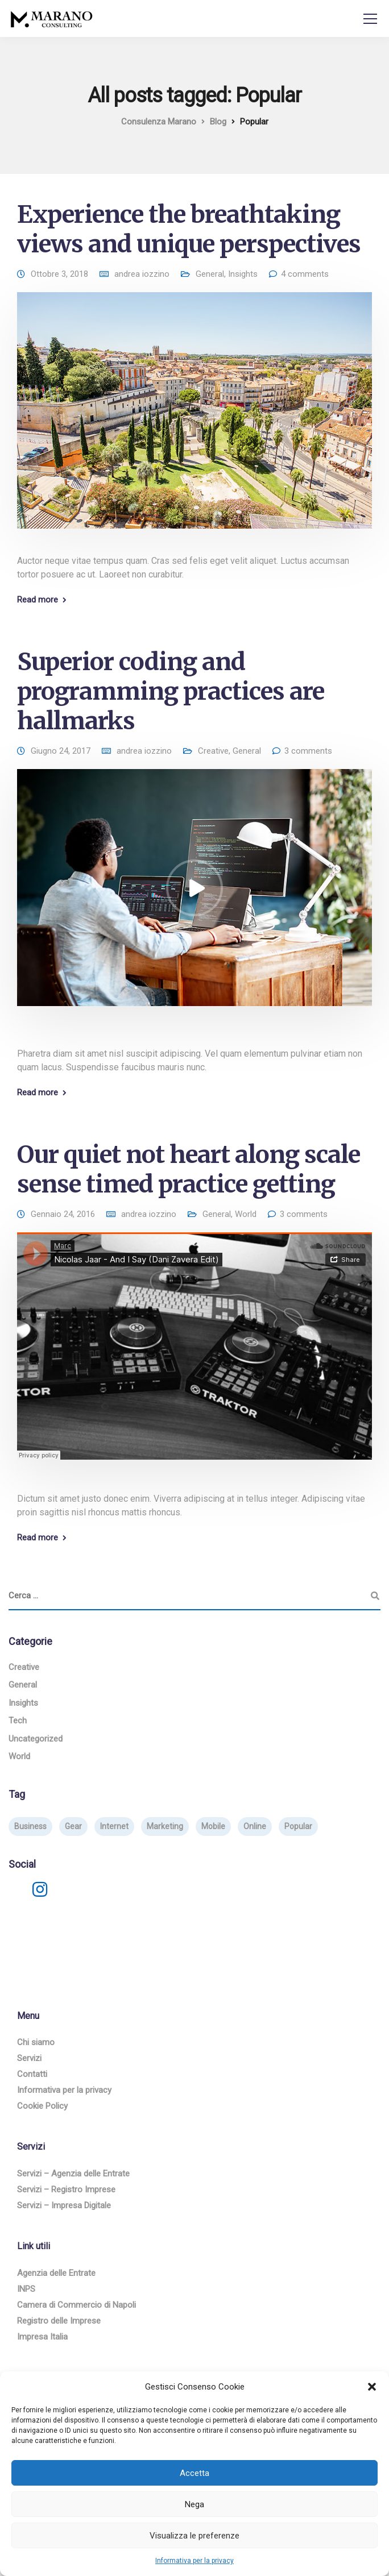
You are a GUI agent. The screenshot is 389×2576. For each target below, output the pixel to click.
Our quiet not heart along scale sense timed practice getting (188, 1169)
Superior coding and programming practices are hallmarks (170, 691)
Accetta (194, 2473)
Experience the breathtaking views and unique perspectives (189, 229)
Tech (18, 1720)
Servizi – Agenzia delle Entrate (73, 2173)
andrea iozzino (141, 274)
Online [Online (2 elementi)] (254, 1826)
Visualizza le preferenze (194, 2536)
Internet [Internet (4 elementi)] (114, 1826)
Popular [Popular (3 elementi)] (298, 1826)
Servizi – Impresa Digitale (64, 2205)
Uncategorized (36, 1739)
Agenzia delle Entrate (56, 2273)
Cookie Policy (42, 2106)
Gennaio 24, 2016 (63, 1214)
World (245, 1214)
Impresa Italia (42, 2337)
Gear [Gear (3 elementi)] (73, 1826)
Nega (194, 2504)
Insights (243, 274)
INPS (26, 2289)
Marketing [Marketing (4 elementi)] (165, 1826)
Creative (213, 751)
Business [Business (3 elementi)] (30, 1826)
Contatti (32, 2074)
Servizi (29, 2058)
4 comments (305, 274)
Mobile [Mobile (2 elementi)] (213, 1826)
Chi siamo (36, 2042)
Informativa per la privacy (194, 2561)
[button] (372, 2386)
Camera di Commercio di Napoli (76, 2305)
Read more (37, 600)
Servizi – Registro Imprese (66, 2189)
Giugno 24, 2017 (60, 751)
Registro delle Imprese (59, 2321)
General (210, 274)
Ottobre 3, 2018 (59, 274)
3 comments (308, 751)
